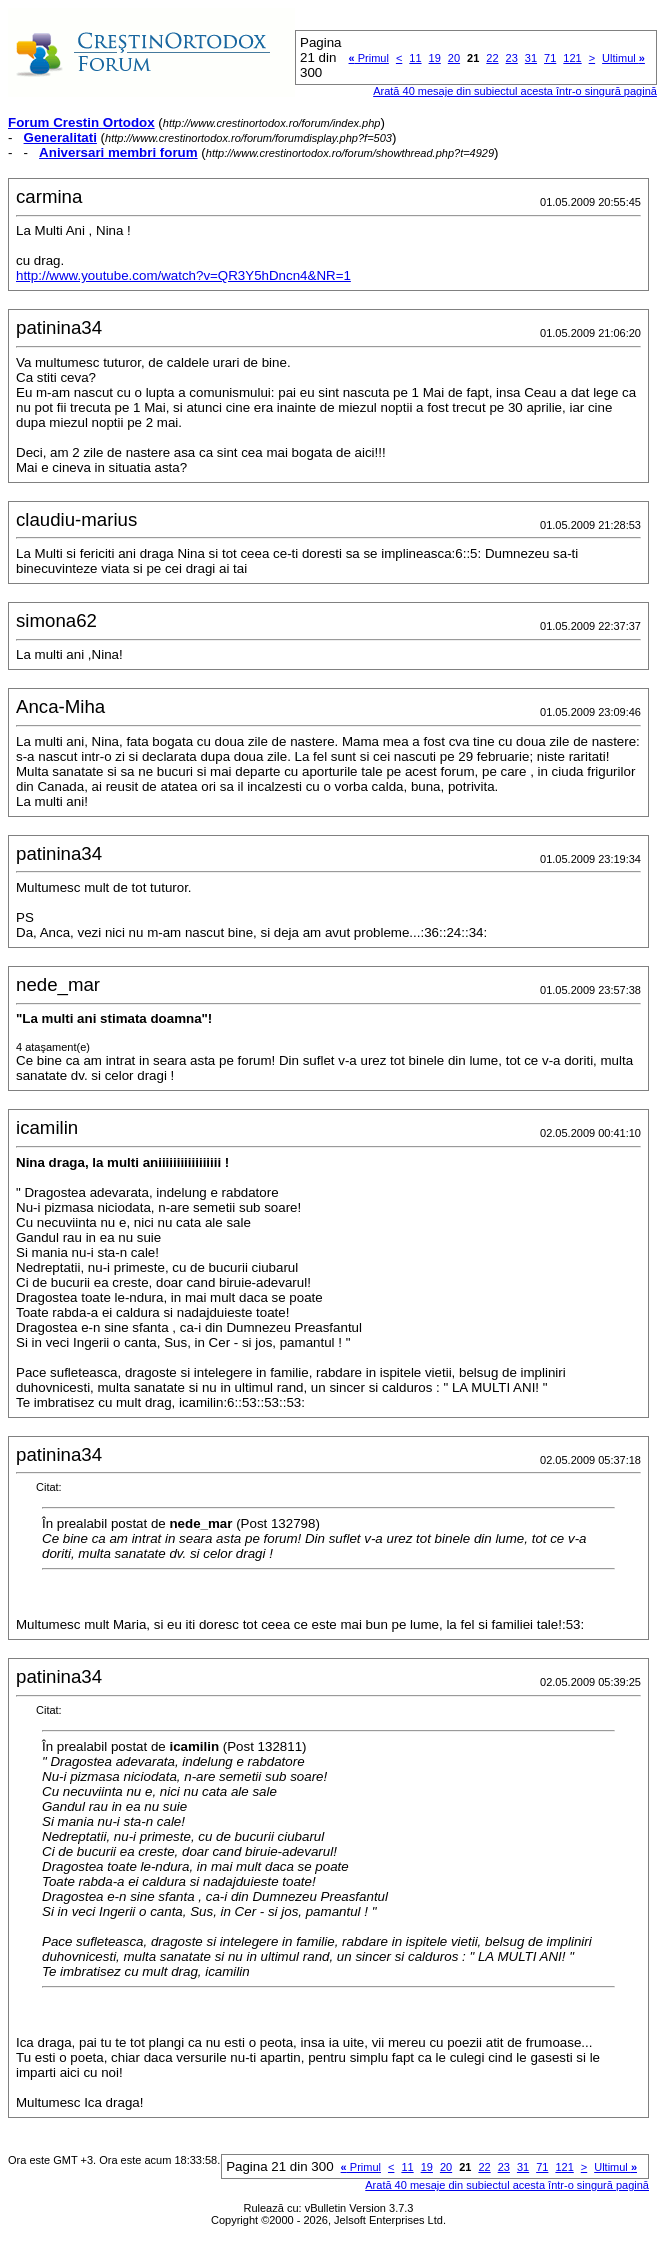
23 (512, 58)
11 (415, 58)
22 (492, 58)
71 (550, 58)
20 (454, 58)
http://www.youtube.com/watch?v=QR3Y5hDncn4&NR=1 (183, 275)
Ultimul (623, 58)
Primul (369, 58)
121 (572, 58)
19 (435, 58)
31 (531, 58)
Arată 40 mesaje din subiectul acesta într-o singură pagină (515, 91)
